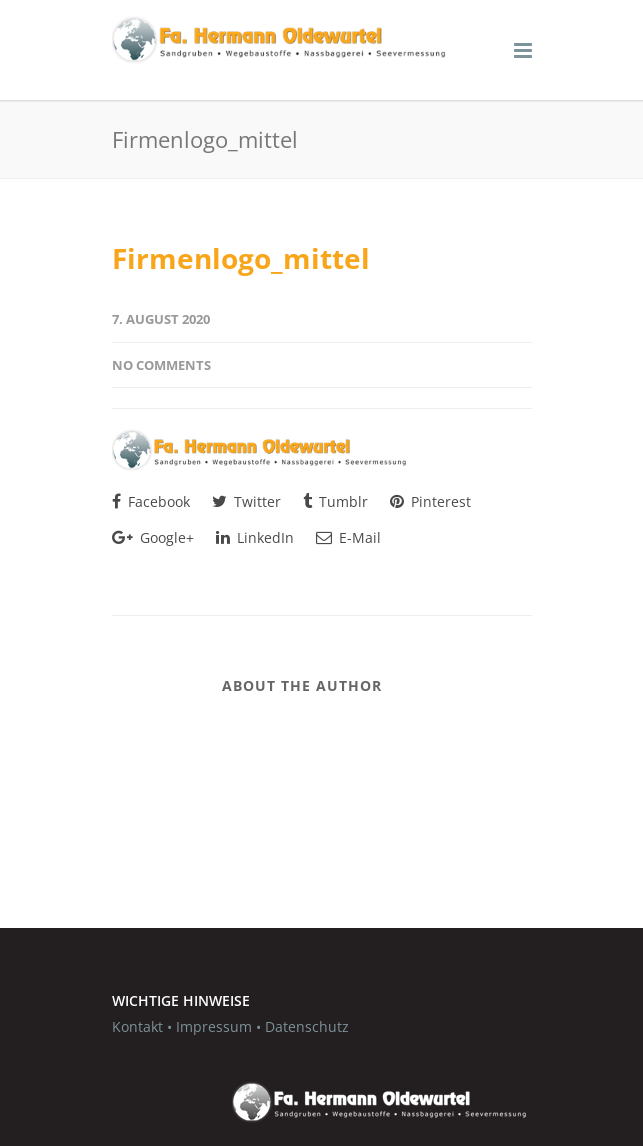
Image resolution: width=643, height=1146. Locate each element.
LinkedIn (255, 537)
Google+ (153, 537)
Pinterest (430, 501)
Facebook (151, 501)
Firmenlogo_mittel (241, 258)
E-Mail (348, 537)
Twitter (246, 501)
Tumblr (335, 501)
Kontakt (137, 1026)
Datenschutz (307, 1026)
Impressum (214, 1026)
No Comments (161, 365)
